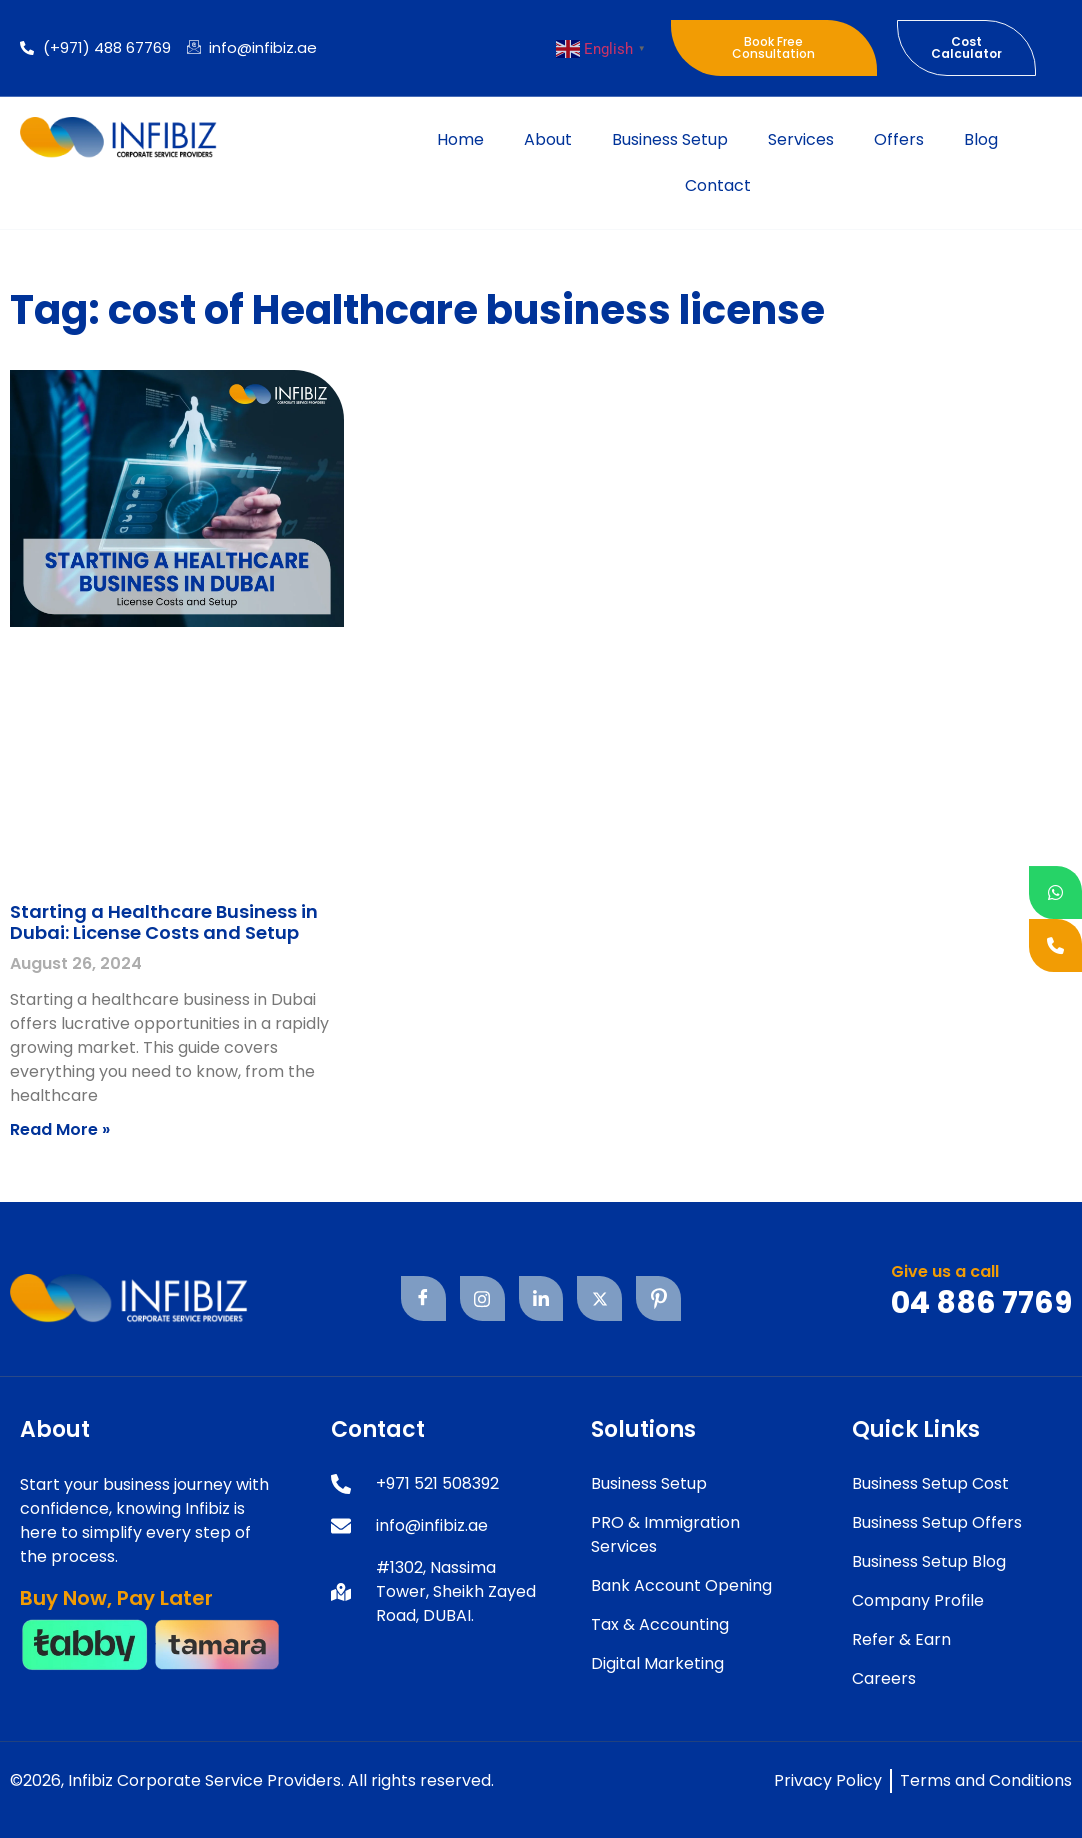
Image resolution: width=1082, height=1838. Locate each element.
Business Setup (670, 139)
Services (801, 139)
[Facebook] (422, 1298)
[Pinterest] (658, 1298)
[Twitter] (599, 1298)
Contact (718, 185)
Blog (981, 139)
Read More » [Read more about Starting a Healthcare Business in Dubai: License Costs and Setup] (60, 1129)
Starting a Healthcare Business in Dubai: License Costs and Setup (164, 922)
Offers (899, 139)
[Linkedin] (540, 1298)
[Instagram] (481, 1298)
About (548, 139)
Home (460, 139)
